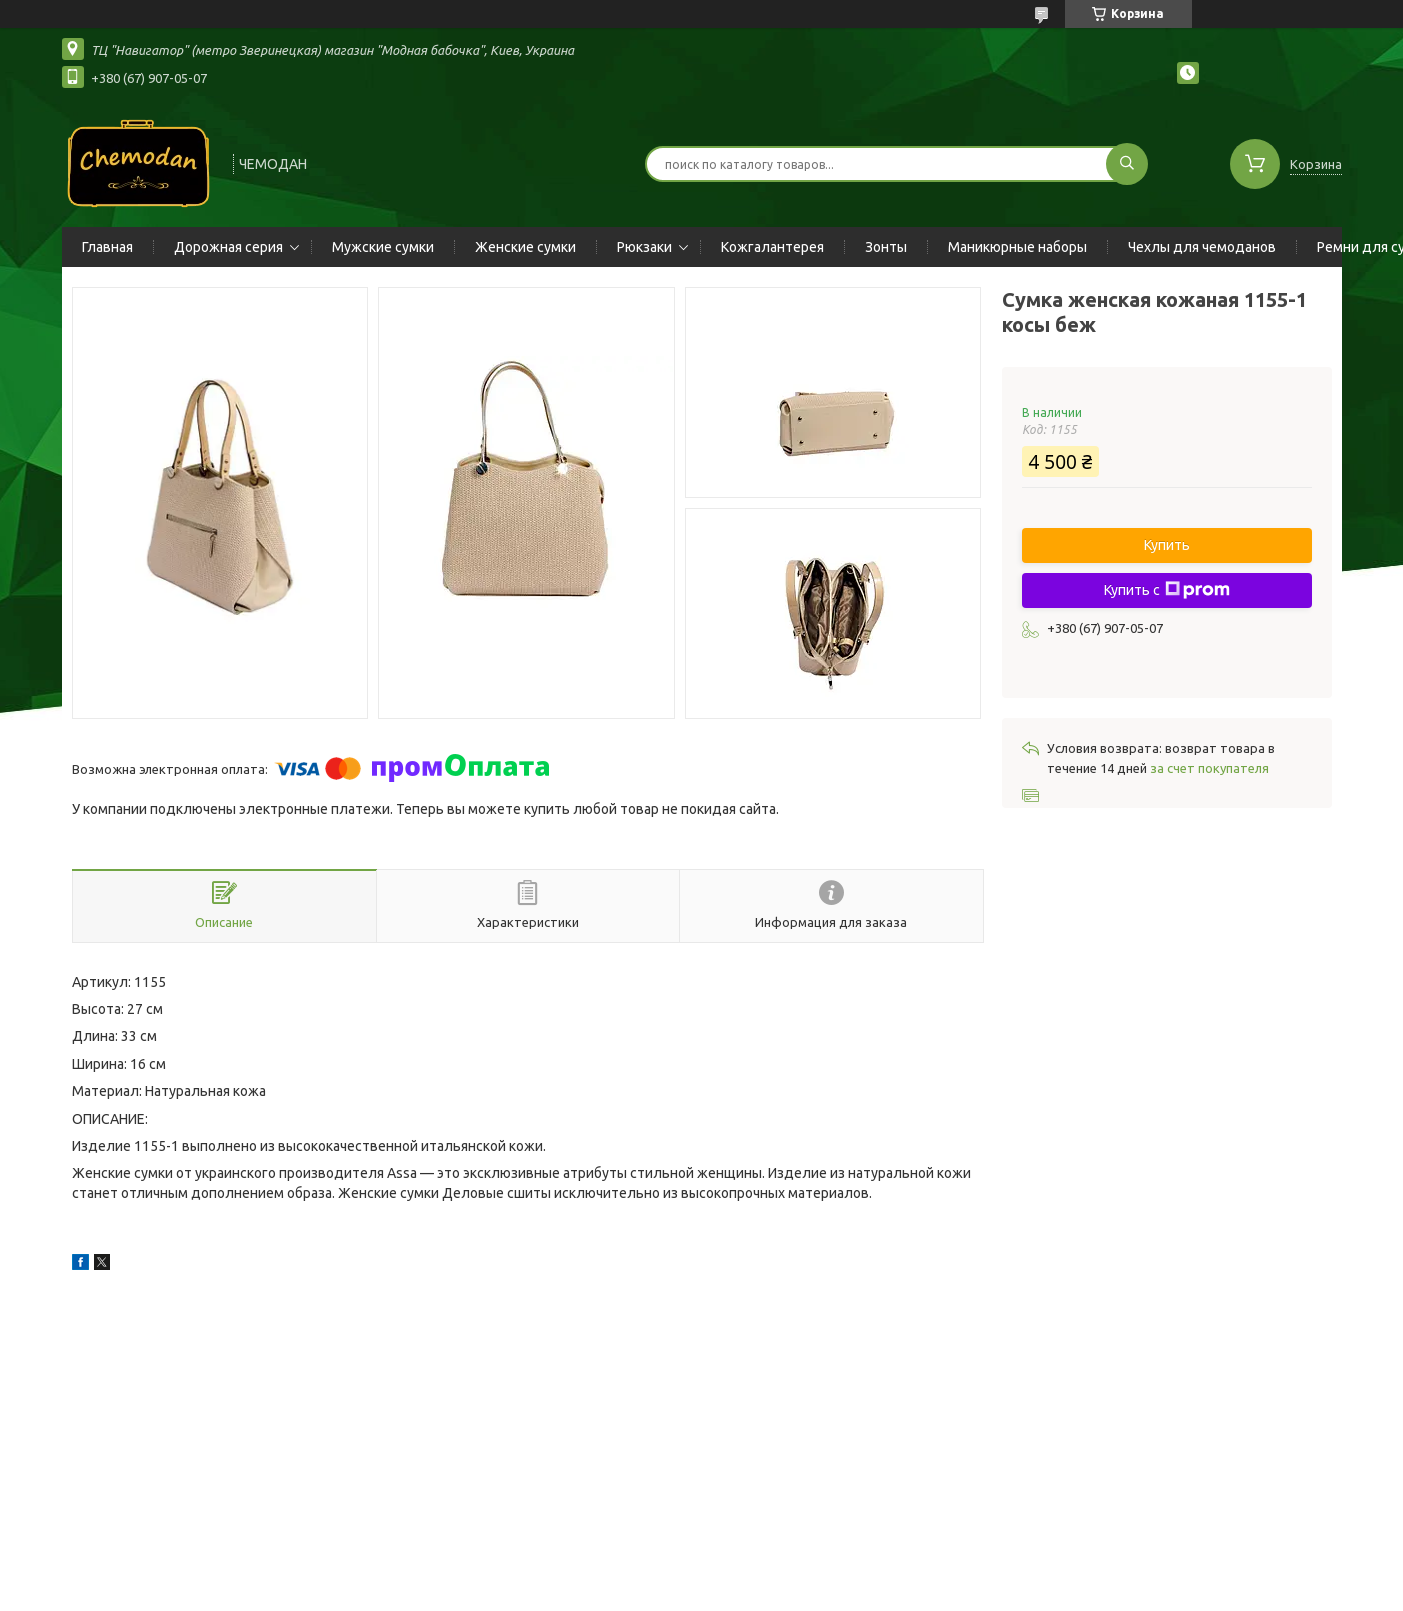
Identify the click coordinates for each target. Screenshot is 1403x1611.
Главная (107, 247)
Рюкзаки (644, 247)
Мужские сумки (383, 247)
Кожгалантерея (772, 247)
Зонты (886, 247)
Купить (1167, 545)
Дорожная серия (228, 247)
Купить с (1167, 590)
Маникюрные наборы (1017, 247)
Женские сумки (525, 247)
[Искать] (1127, 164)
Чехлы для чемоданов (1202, 247)
